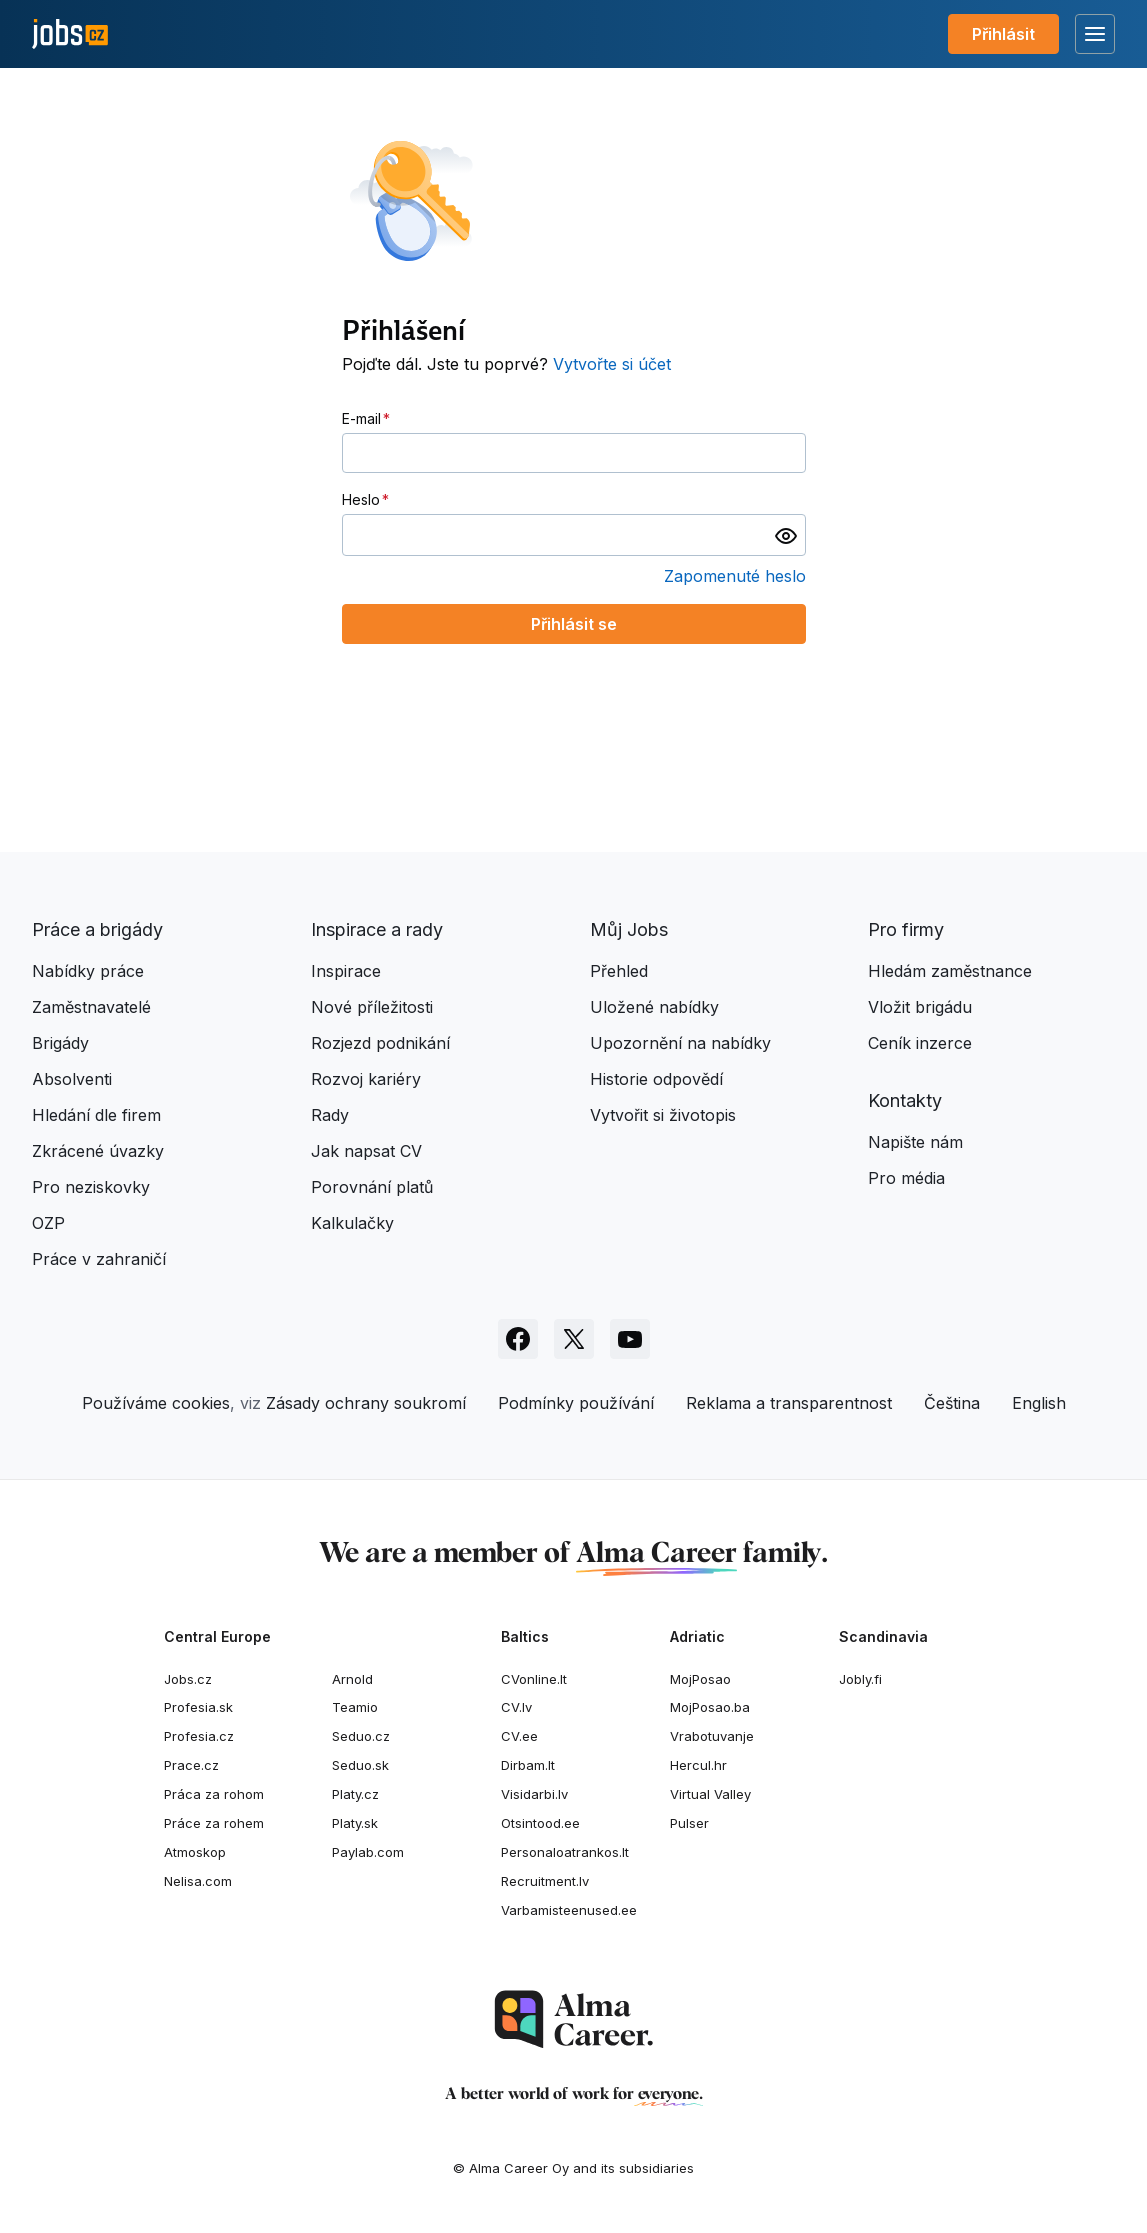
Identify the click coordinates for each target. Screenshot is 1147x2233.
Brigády (60, 1043)
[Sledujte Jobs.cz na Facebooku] (518, 1339)
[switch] (786, 535)
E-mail (361, 418)
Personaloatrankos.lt (565, 1852)
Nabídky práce (88, 971)
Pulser (689, 1823)
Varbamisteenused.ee (569, 1910)
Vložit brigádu (920, 1007)
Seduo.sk (360, 1765)
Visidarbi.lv (534, 1794)
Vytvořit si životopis (663, 1115)
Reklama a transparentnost (789, 1403)
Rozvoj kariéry (366, 1079)
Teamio (355, 1707)
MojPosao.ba (710, 1707)
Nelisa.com (198, 1881)
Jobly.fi (860, 1679)
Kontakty (905, 1100)
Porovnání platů (372, 1187)
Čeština (952, 1403)
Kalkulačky (352, 1223)
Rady (330, 1115)
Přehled (619, 971)
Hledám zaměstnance (950, 971)
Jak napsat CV (366, 1151)
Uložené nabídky (654, 1007)
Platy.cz (355, 1794)
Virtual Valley (710, 1794)
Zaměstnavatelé (91, 1007)
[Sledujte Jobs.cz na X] (574, 1339)
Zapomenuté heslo (735, 576)
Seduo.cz (361, 1736)
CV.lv (516, 1707)
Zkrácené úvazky (98, 1151)
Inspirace (346, 971)
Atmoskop (195, 1852)
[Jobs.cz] (70, 34)
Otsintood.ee (540, 1823)
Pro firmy (906, 929)
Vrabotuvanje (712, 1736)
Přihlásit (1003, 34)
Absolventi (72, 1079)
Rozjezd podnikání (380, 1043)
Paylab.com (368, 1852)
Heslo (361, 499)
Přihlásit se (574, 624)
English (1039, 1403)
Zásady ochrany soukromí (366, 1403)
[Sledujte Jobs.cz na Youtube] (630, 1339)
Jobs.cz (188, 1679)
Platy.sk (355, 1823)
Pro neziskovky (91, 1187)
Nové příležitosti (372, 1007)
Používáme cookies (156, 1403)
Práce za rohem (214, 1823)
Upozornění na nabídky (680, 1043)
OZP (48, 1223)
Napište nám (915, 1142)
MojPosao (700, 1679)
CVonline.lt (534, 1679)
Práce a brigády (97, 929)
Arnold (352, 1679)
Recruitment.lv (545, 1881)
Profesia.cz (199, 1736)
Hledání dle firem (96, 1115)
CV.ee (519, 1736)
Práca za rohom (214, 1794)
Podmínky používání (576, 1403)
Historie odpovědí (656, 1079)
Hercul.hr (698, 1765)
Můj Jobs (629, 929)
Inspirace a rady (377, 929)
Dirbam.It (528, 1765)
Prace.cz (191, 1765)
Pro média (906, 1178)
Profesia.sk (198, 1707)
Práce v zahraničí (99, 1259)
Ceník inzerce (920, 1043)
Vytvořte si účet (612, 364)
